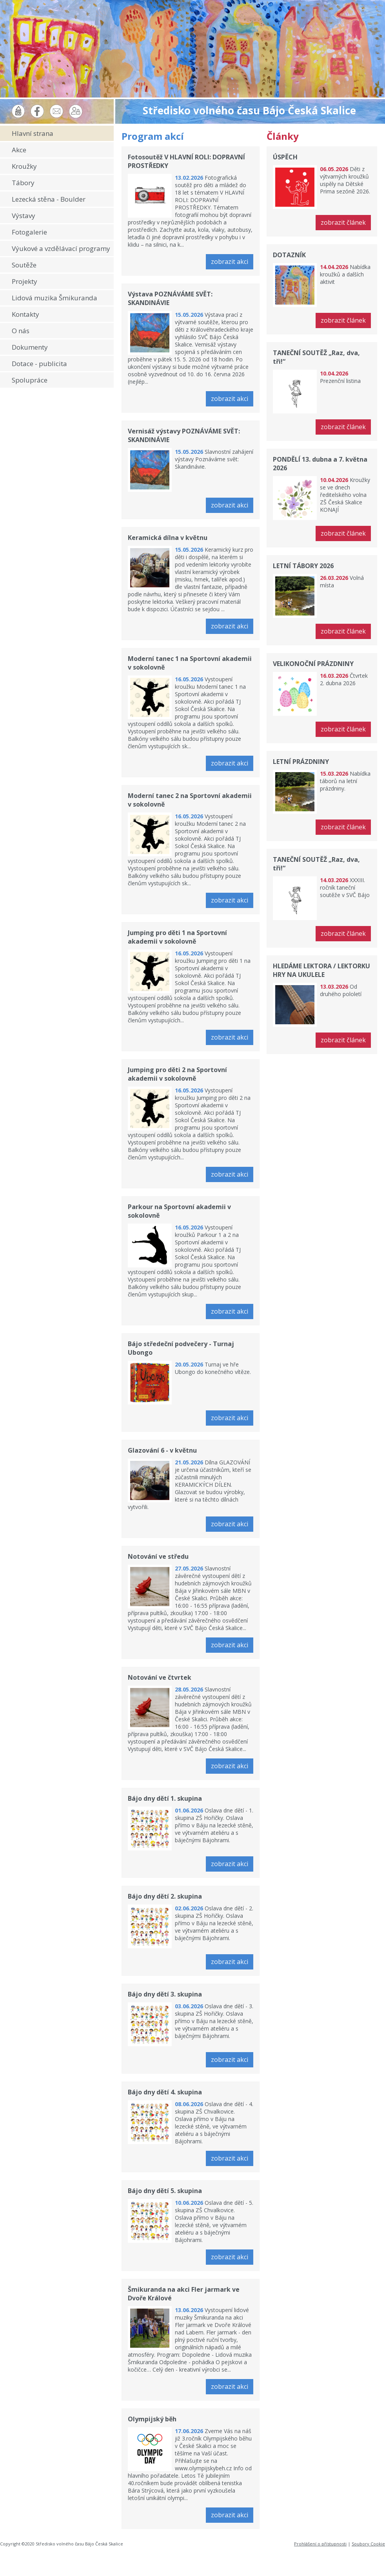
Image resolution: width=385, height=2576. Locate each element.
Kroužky (24, 166)
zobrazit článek (343, 222)
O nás (20, 330)
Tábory (23, 182)
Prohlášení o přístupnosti (320, 2544)
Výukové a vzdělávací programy (61, 248)
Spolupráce (29, 380)
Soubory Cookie (368, 2544)
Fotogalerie (29, 231)
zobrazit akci (229, 261)
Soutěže (24, 264)
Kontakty (25, 314)
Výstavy (23, 215)
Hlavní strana (32, 133)
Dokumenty (30, 347)
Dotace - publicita (39, 363)
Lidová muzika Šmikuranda (54, 297)
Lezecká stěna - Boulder (48, 199)
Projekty (24, 281)
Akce (19, 149)
